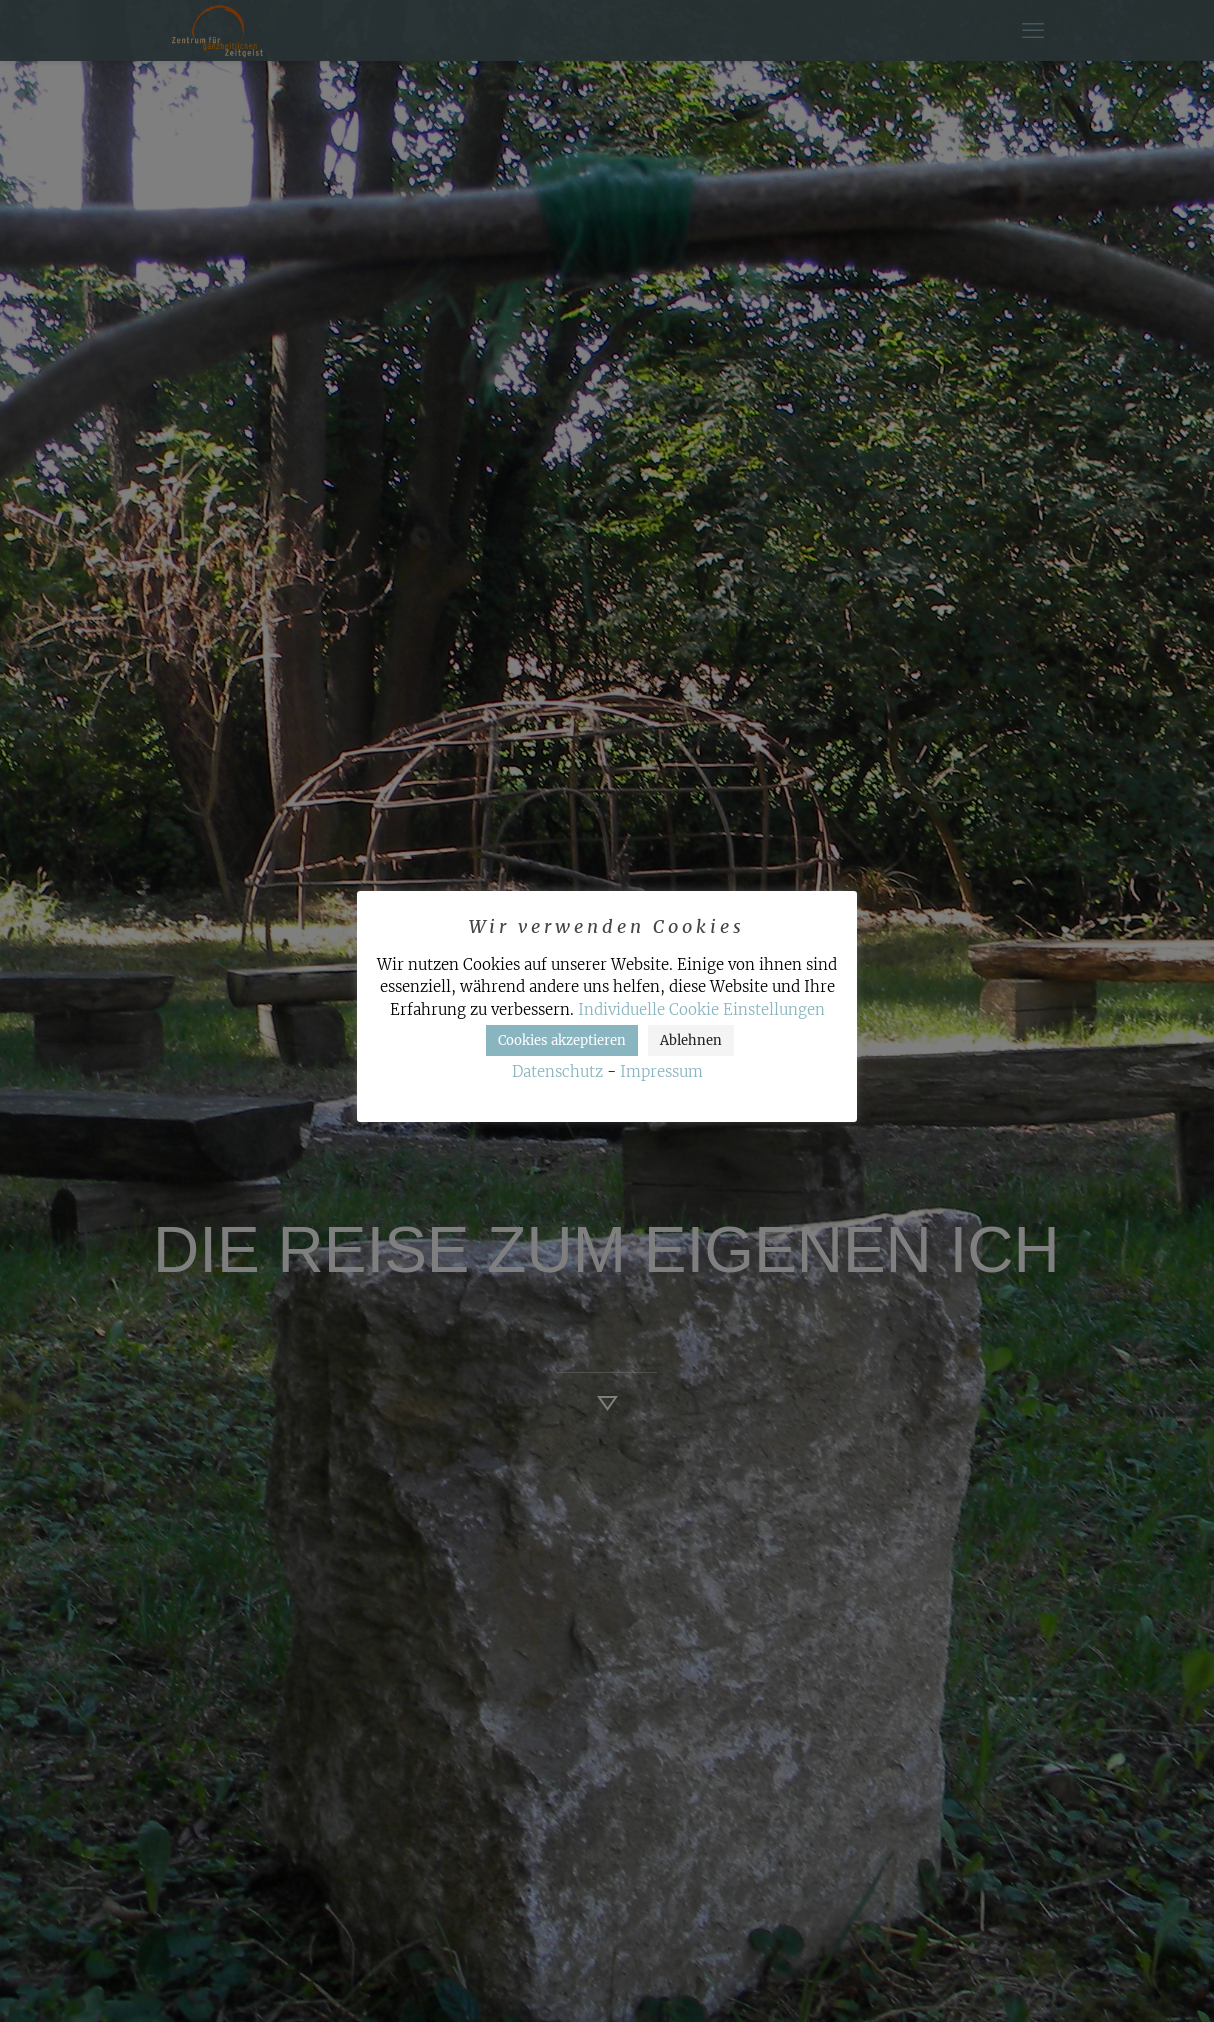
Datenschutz (557, 1071)
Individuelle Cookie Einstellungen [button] (701, 1009)
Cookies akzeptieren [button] (562, 1040)
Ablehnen (691, 1040)
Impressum (661, 1071)
